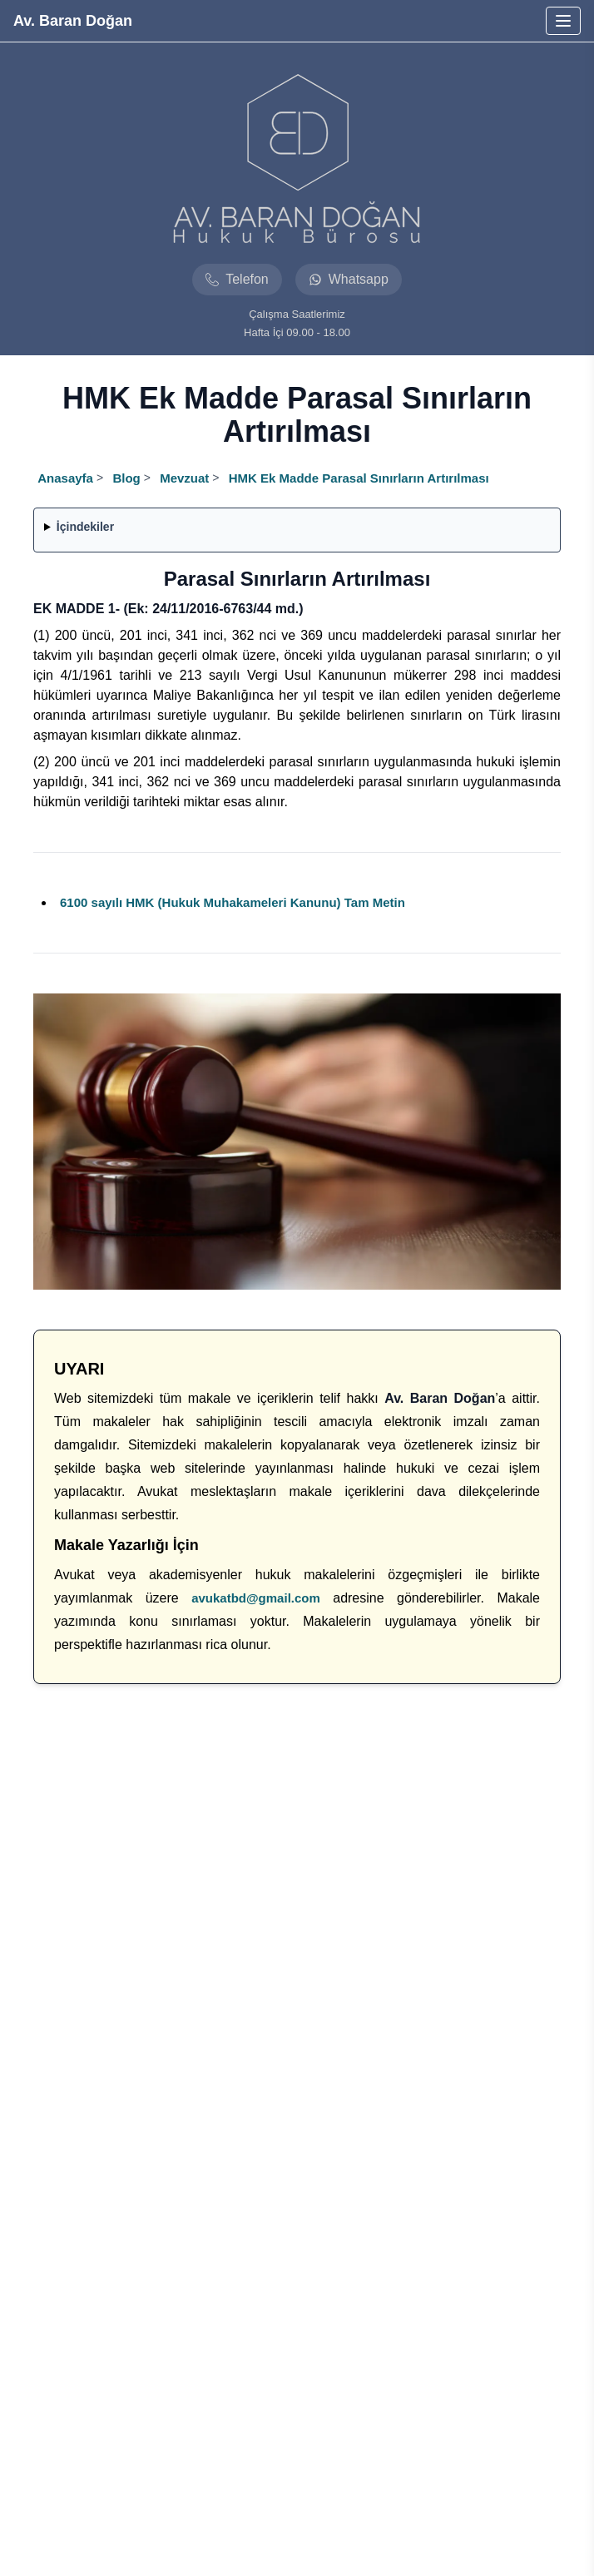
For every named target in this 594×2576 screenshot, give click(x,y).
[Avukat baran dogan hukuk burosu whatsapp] (348, 279)
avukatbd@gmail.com (255, 1598)
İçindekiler (85, 526)
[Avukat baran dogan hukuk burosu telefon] (237, 279)
